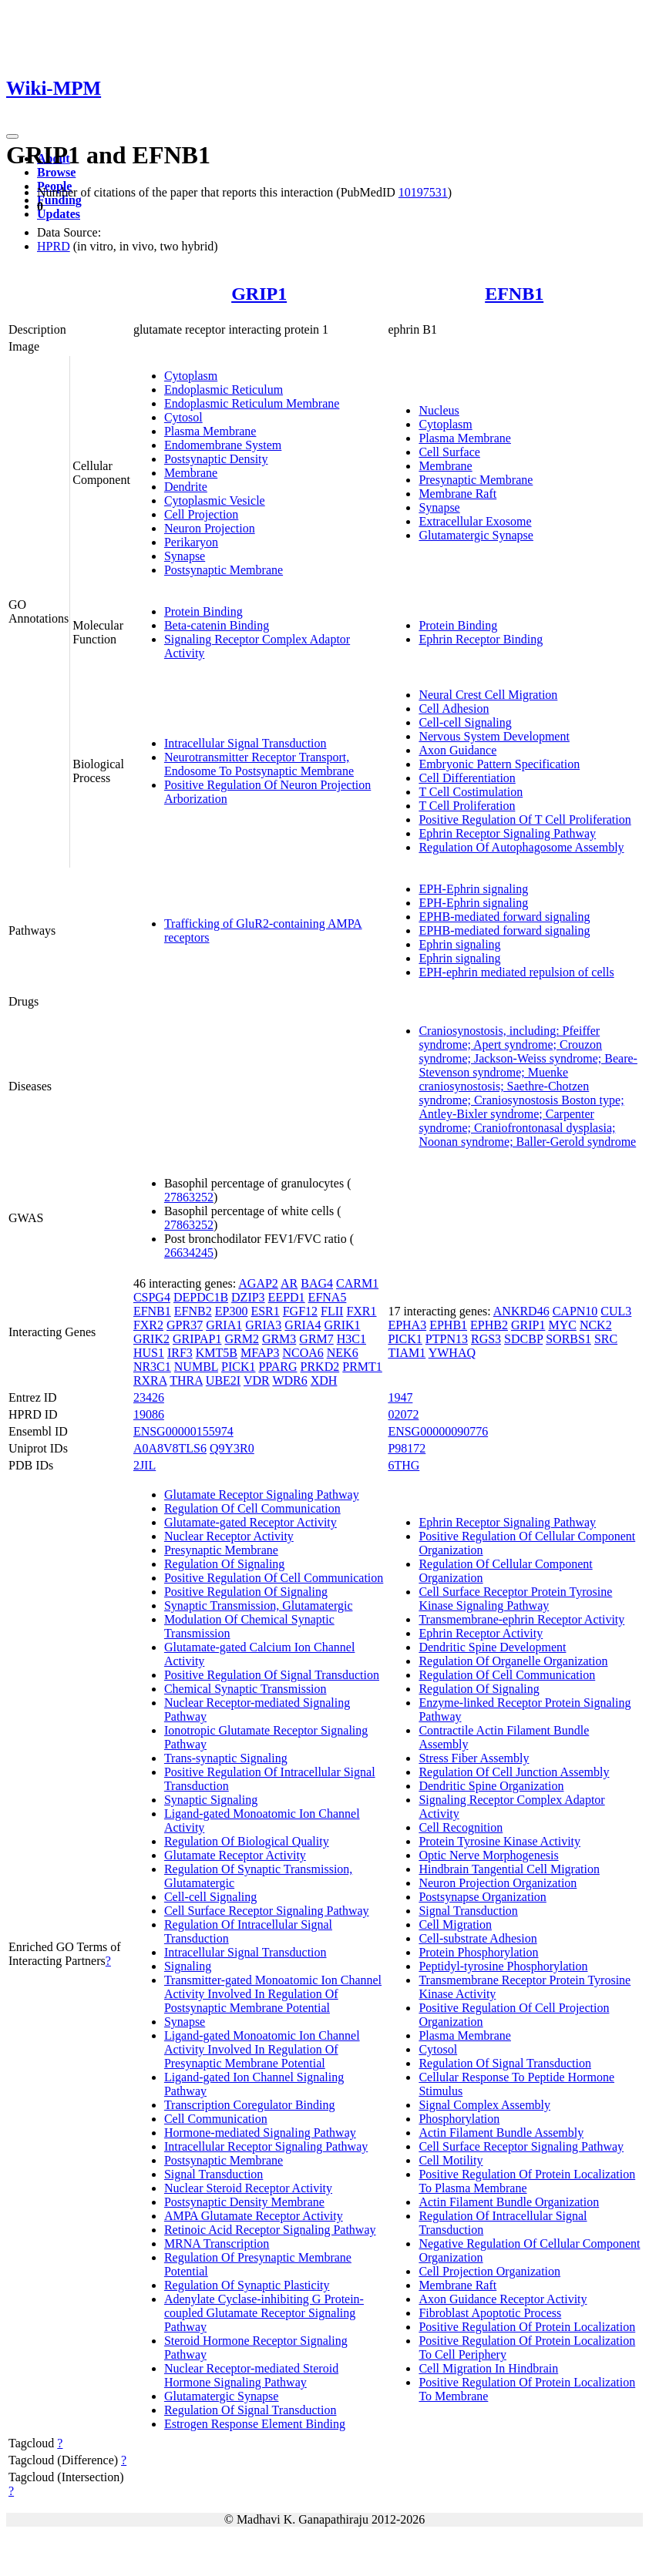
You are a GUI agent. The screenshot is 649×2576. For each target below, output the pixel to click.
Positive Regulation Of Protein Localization (527, 2326)
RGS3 (486, 1338)
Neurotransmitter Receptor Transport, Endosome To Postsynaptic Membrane (259, 764)
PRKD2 (320, 1366)
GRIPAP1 (197, 1338)
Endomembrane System (222, 445)
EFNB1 (514, 294)
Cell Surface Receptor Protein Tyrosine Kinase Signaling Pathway (515, 1598)
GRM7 (316, 1338)
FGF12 (300, 1311)
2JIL (144, 1465)
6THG (403, 1465)
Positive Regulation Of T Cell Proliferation (525, 819)
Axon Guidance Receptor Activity (503, 2299)
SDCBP (523, 1338)
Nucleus (439, 410)
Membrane (190, 472)
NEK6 (342, 1352)
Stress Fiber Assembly (474, 1758)
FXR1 (361, 1311)
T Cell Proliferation (467, 805)
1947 (400, 1397)
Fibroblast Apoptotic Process (490, 2312)
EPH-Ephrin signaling (473, 888)
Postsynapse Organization (482, 1896)
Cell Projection (201, 514)
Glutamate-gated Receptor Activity (250, 1522)
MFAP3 (259, 1352)
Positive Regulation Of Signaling (246, 1591)
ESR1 (265, 1311)
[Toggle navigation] (12, 136)
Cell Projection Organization (489, 2271)
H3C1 (351, 1338)
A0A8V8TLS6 (170, 1448)
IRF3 (180, 1352)
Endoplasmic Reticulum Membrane (252, 403)
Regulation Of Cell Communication (252, 1508)
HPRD (53, 246)
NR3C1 (152, 1366)
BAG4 (317, 1283)
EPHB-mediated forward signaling (504, 916)
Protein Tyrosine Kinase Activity (499, 1841)
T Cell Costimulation (471, 791)
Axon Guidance (457, 750)
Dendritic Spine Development (492, 1647)
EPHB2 (489, 1325)
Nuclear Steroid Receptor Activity (248, 2188)
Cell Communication (215, 2118)
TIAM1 (406, 1352)
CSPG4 (151, 1297)
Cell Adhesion (454, 708)
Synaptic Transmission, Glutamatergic (258, 1605)
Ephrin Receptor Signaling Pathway (507, 833)
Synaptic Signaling (210, 1799)
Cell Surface (449, 451)
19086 (148, 1414)
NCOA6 (302, 1352)
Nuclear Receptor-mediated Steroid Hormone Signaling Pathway (251, 2375)
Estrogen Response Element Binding (254, 2423)
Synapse (184, 556)
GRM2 (241, 1338)
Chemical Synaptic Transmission (245, 1688)
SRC (605, 1338)
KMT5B (216, 1352)
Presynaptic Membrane (476, 479)
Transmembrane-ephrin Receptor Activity (521, 1619)
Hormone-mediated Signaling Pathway (260, 2132)
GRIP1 (259, 294)
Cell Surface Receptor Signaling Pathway (266, 1910)
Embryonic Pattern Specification (499, 764)
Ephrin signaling (459, 944)
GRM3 (279, 1338)
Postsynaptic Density (216, 458)
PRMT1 (362, 1366)
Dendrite (185, 486)
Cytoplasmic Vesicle (214, 500)
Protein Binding (203, 611)
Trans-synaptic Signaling (226, 1758)
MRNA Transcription (216, 2243)
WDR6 (289, 1380)
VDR (257, 1380)
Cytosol (183, 417)
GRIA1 (224, 1325)
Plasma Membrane (210, 431)
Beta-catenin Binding (216, 625)
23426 (148, 1397)
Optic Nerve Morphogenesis (488, 1855)
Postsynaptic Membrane (223, 569)
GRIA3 (263, 1325)
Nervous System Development (494, 736)
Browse (56, 172)
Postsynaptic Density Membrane (244, 2201)
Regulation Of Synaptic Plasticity (247, 2285)
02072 (403, 1414)
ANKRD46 (521, 1311)
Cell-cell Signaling (465, 722)
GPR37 (184, 1325)
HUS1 (148, 1352)
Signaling (187, 1966)
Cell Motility (451, 2160)
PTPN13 (446, 1338)
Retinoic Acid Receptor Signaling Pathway (270, 2229)
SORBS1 (568, 1338)
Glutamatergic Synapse (476, 535)
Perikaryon (191, 542)
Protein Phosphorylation (478, 1952)
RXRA (150, 1380)
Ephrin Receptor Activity (481, 1633)
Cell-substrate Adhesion (477, 1938)
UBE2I (223, 1380)
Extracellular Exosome (475, 521)
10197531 (423, 192)
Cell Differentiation (467, 777)
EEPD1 (286, 1297)
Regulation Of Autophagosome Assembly (521, 847)
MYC (562, 1325)
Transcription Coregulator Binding (249, 2104)
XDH (324, 1380)
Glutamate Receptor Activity (235, 1855)
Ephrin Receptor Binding (481, 639)
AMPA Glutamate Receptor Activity (253, 2215)
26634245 (189, 1252)
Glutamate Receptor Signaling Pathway (261, 1494)
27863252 (189, 1197)
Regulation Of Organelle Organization (513, 1661)
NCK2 (596, 1325)
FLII (332, 1311)
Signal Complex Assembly (484, 2104)
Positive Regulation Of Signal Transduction (271, 1674)
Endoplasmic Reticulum (223, 389)
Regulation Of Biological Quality (246, 1841)
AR (289, 1283)
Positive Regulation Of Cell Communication (273, 1577)
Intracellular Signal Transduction (245, 743)
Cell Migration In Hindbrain (488, 2368)
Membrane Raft (457, 493)
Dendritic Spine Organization (491, 1785)
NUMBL (196, 1366)
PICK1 (238, 1366)
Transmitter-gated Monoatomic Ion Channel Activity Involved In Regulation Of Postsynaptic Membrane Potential (273, 1993)
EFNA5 (327, 1297)
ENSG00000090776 (438, 1431)
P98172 (406, 1448)
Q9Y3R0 (232, 1448)
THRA (186, 1380)
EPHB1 (448, 1325)
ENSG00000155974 (183, 1431)
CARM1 (357, 1283)
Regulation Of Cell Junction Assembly (514, 1771)
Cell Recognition (461, 1827)
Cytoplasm (190, 375)
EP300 (231, 1311)
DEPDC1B (200, 1297)
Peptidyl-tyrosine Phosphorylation (503, 1966)
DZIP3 (248, 1297)
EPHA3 (407, 1325)
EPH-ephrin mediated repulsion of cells (516, 972)
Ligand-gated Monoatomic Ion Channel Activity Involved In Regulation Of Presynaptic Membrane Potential (262, 2049)
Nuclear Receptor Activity (229, 1536)
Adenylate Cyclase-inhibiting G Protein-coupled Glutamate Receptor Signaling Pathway (264, 2312)
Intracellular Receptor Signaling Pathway (266, 2146)
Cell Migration (455, 1924)
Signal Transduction (213, 2174)
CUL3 (615, 1311)
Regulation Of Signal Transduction (250, 2409)
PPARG (277, 1366)
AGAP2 (258, 1283)
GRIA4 (302, 1325)
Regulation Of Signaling (224, 1563)
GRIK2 (151, 1338)
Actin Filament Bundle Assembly (501, 2132)
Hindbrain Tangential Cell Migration (509, 1869)
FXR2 (148, 1325)
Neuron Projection (209, 528)
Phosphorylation (459, 2118)
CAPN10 (575, 1311)
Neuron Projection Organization (498, 1882)
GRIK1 (342, 1325)
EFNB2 (193, 1311)
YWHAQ (452, 1352)
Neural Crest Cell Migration (488, 694)
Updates (58, 213)
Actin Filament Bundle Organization (509, 2201)
